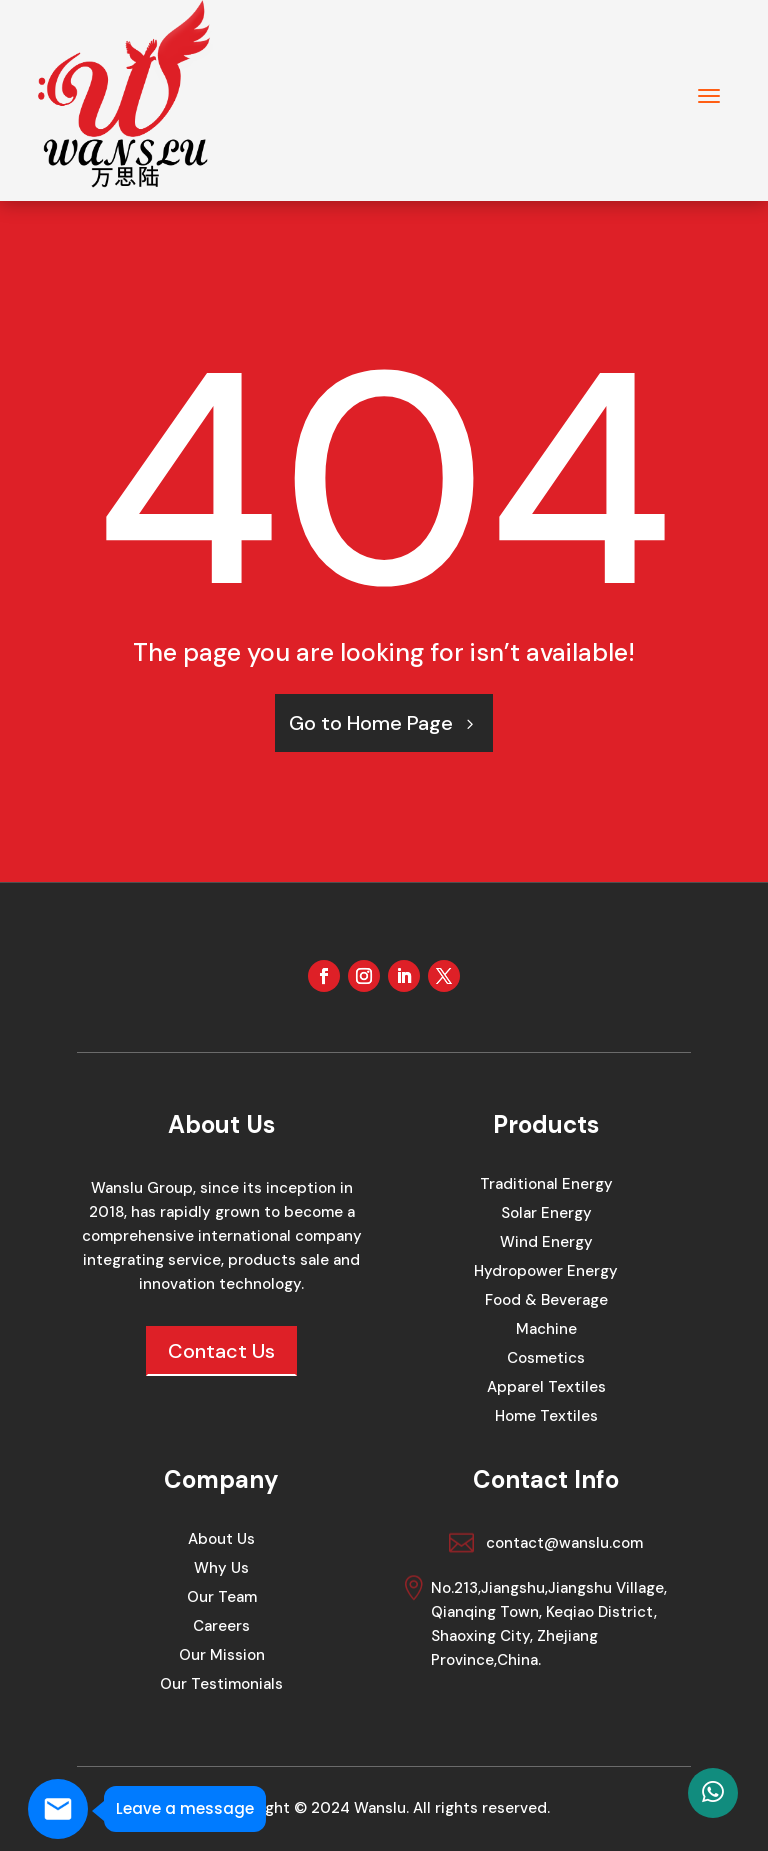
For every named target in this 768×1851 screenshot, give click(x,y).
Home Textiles (546, 1417)
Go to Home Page (371, 723)
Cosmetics (546, 1359)
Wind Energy (546, 1243)
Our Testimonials (221, 1685)
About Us (221, 1540)
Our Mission (222, 1656)
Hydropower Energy (546, 1272)
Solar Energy (546, 1214)
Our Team (222, 1598)
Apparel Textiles (546, 1388)
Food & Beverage (546, 1301)
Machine (546, 1330)
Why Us (221, 1569)
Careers (221, 1627)
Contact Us (221, 1351)
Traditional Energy (546, 1185)
